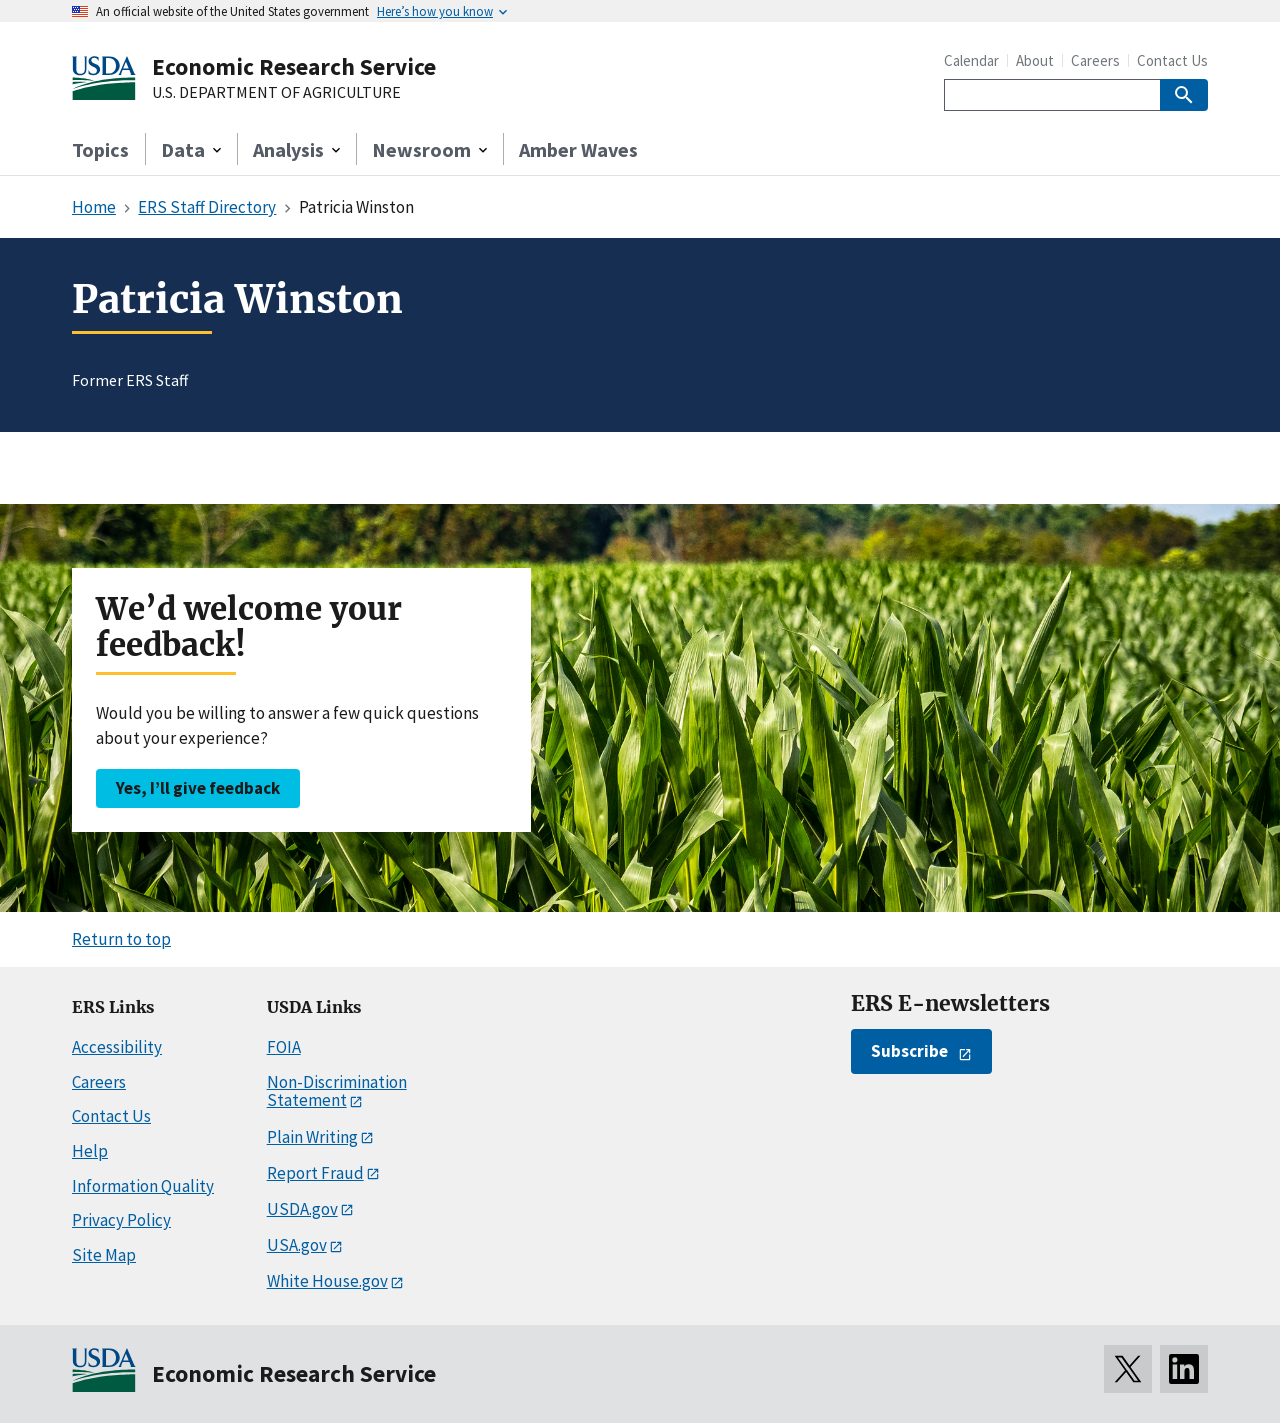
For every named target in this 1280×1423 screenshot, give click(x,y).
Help (90, 1151)
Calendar (971, 60)
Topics (100, 149)
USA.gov (297, 1245)
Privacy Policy (121, 1220)
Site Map (104, 1255)
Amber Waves (578, 149)
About (1035, 60)
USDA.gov (302, 1209)
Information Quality (143, 1186)
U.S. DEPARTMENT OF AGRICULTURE (276, 93)
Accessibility (117, 1047)
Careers (1095, 60)
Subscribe (909, 1051)
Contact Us (1172, 60)
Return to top (121, 939)
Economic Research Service (294, 66)
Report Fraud (315, 1173)
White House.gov (327, 1281)
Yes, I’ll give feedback (198, 788)
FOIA (284, 1047)
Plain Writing (312, 1137)
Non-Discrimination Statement (337, 1091)
